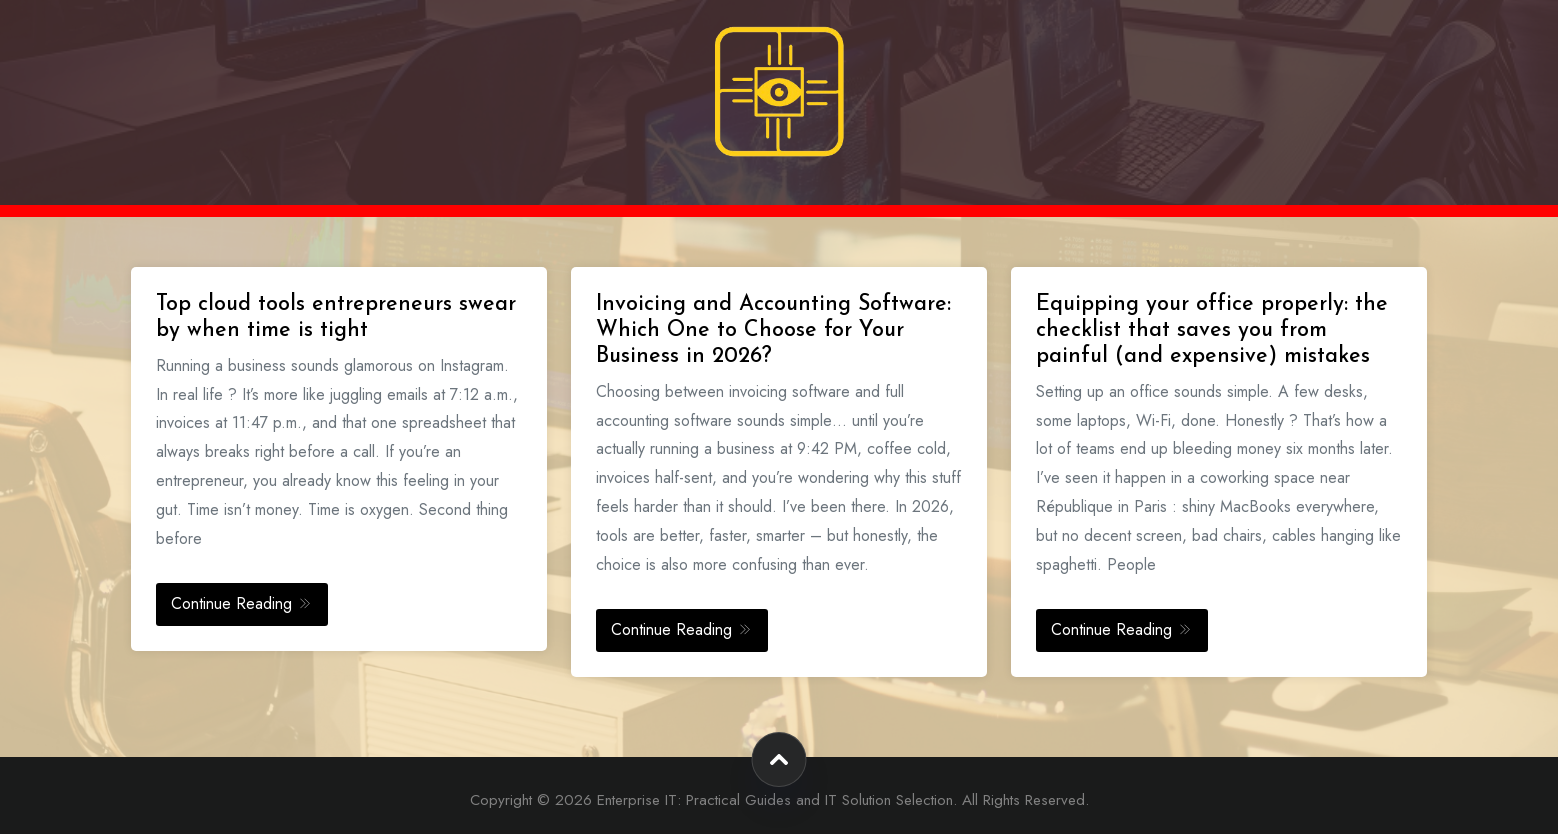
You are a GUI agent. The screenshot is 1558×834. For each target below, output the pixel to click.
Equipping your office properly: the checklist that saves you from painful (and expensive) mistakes (1212, 330)
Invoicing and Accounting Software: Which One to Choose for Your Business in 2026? (773, 330)
